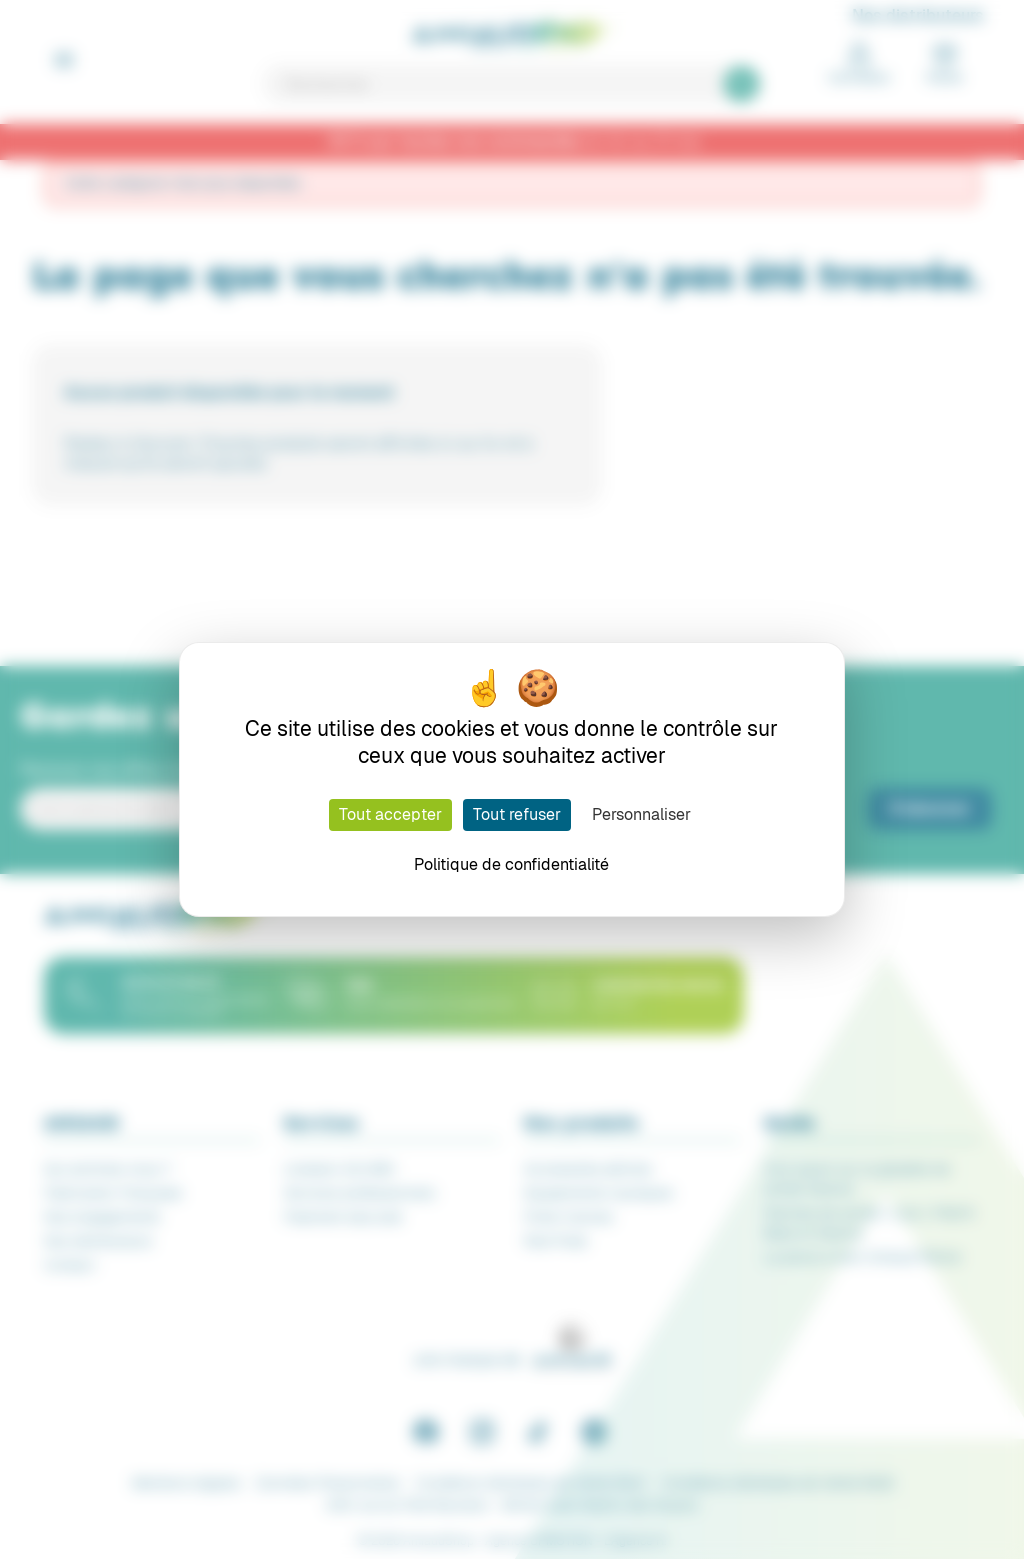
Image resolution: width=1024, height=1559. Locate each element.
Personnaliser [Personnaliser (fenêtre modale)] (641, 814)
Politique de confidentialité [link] (511, 864)
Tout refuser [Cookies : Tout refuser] (517, 814)
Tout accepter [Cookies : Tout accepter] (390, 814)
